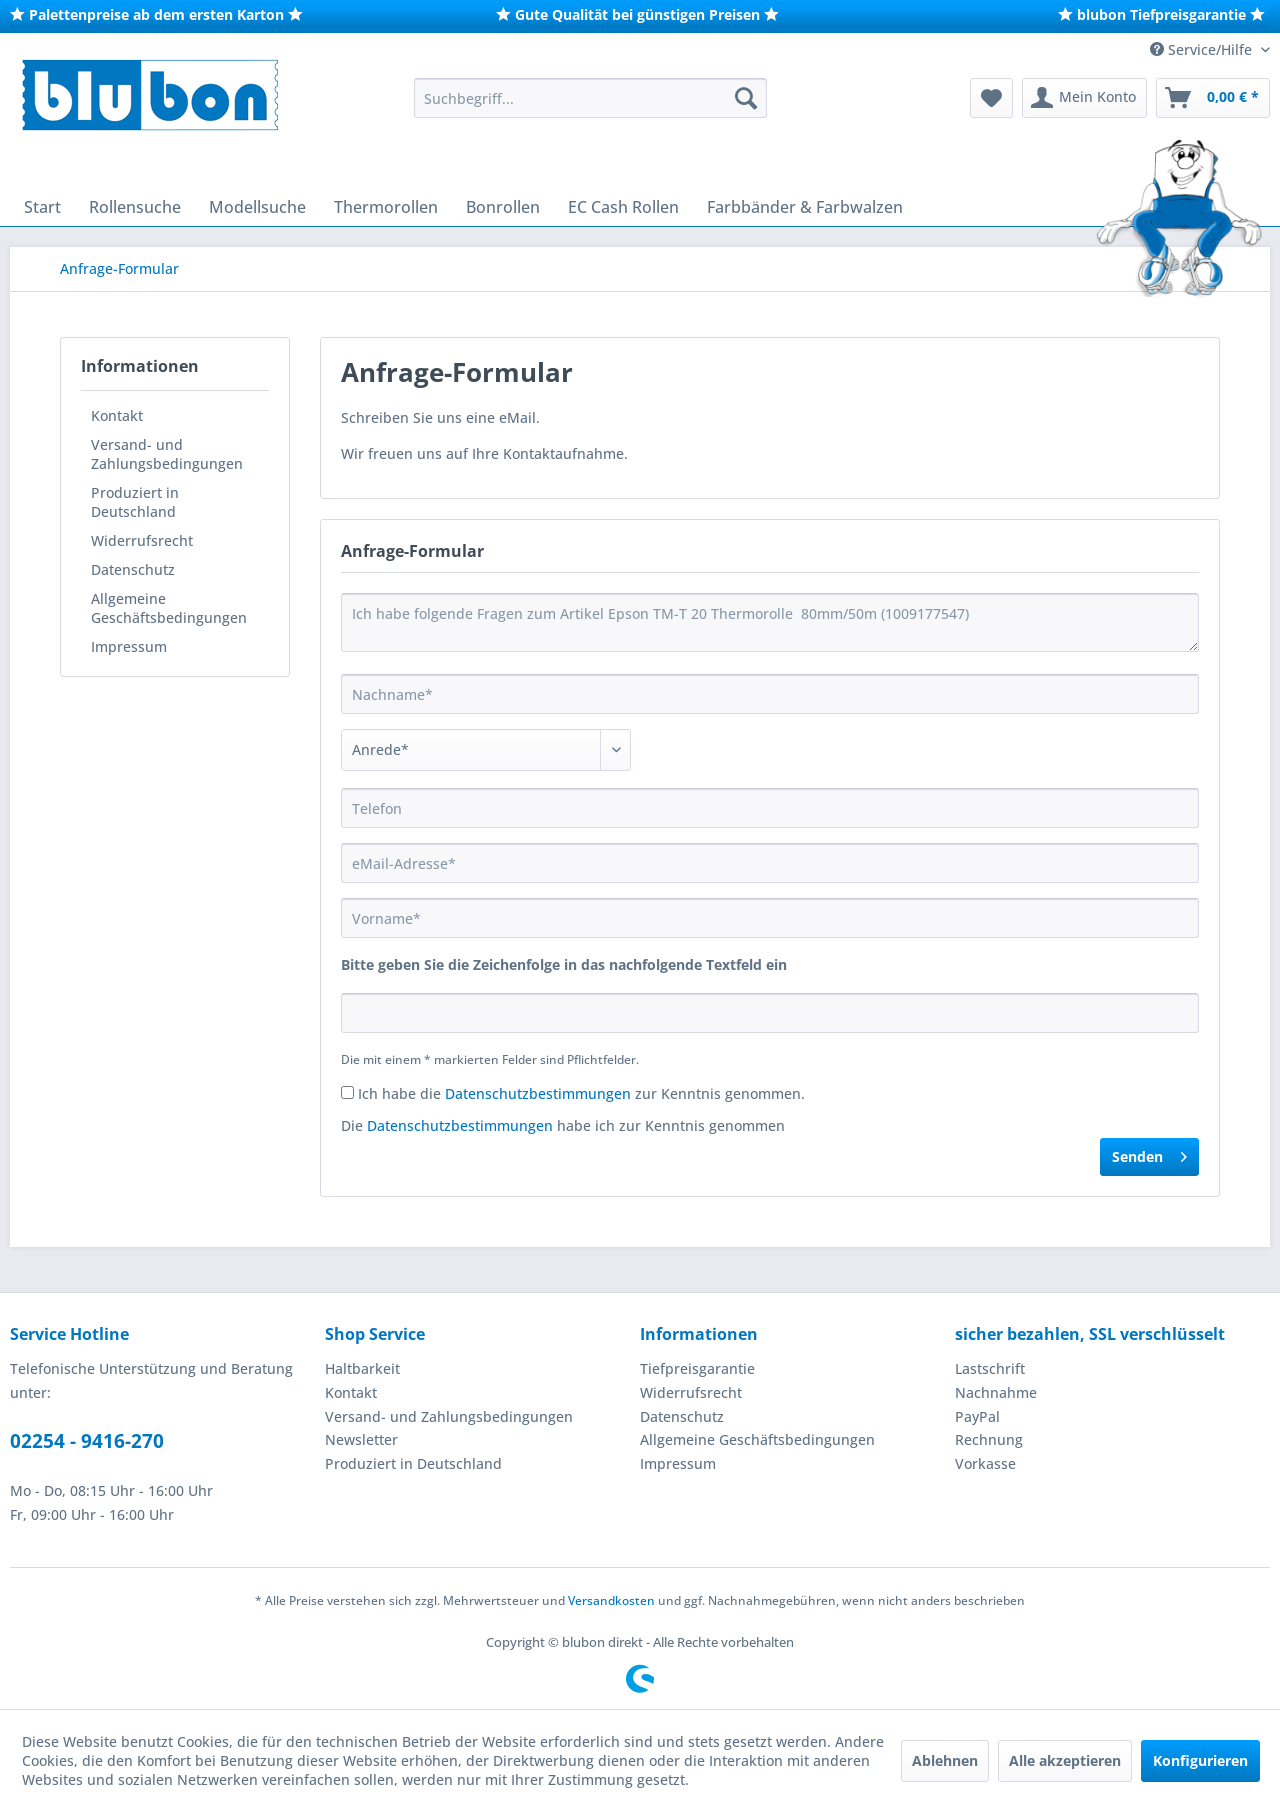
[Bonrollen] (503, 207)
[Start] (42, 207)
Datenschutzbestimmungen (538, 1093)
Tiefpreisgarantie (697, 1368)
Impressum (129, 646)
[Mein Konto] (1084, 98)
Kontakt (117, 415)
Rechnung (989, 1439)
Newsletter (361, 1439)
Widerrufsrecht (142, 540)
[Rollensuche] (135, 207)
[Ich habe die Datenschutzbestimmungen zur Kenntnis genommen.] (347, 1092)
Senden (1149, 1153)
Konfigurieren (1200, 1760)
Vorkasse (985, 1463)
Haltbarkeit (362, 1368)
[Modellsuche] (257, 207)
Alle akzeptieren (1065, 1760)
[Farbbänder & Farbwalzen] (805, 207)
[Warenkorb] (1213, 98)
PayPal (977, 1416)
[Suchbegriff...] (590, 98)
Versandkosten (611, 1600)
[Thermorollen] (386, 207)
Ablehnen (945, 1760)
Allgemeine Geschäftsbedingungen (169, 608)
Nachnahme (996, 1392)
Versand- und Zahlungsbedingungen (167, 454)
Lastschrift (990, 1368)
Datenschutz (133, 569)
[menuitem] (590, 98)
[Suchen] (746, 98)
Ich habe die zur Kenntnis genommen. (581, 1093)
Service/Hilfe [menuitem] (1203, 49)
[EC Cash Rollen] (623, 207)
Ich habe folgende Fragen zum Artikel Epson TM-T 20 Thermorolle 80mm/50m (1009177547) (770, 622)
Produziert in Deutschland (135, 502)
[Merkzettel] (991, 98)
